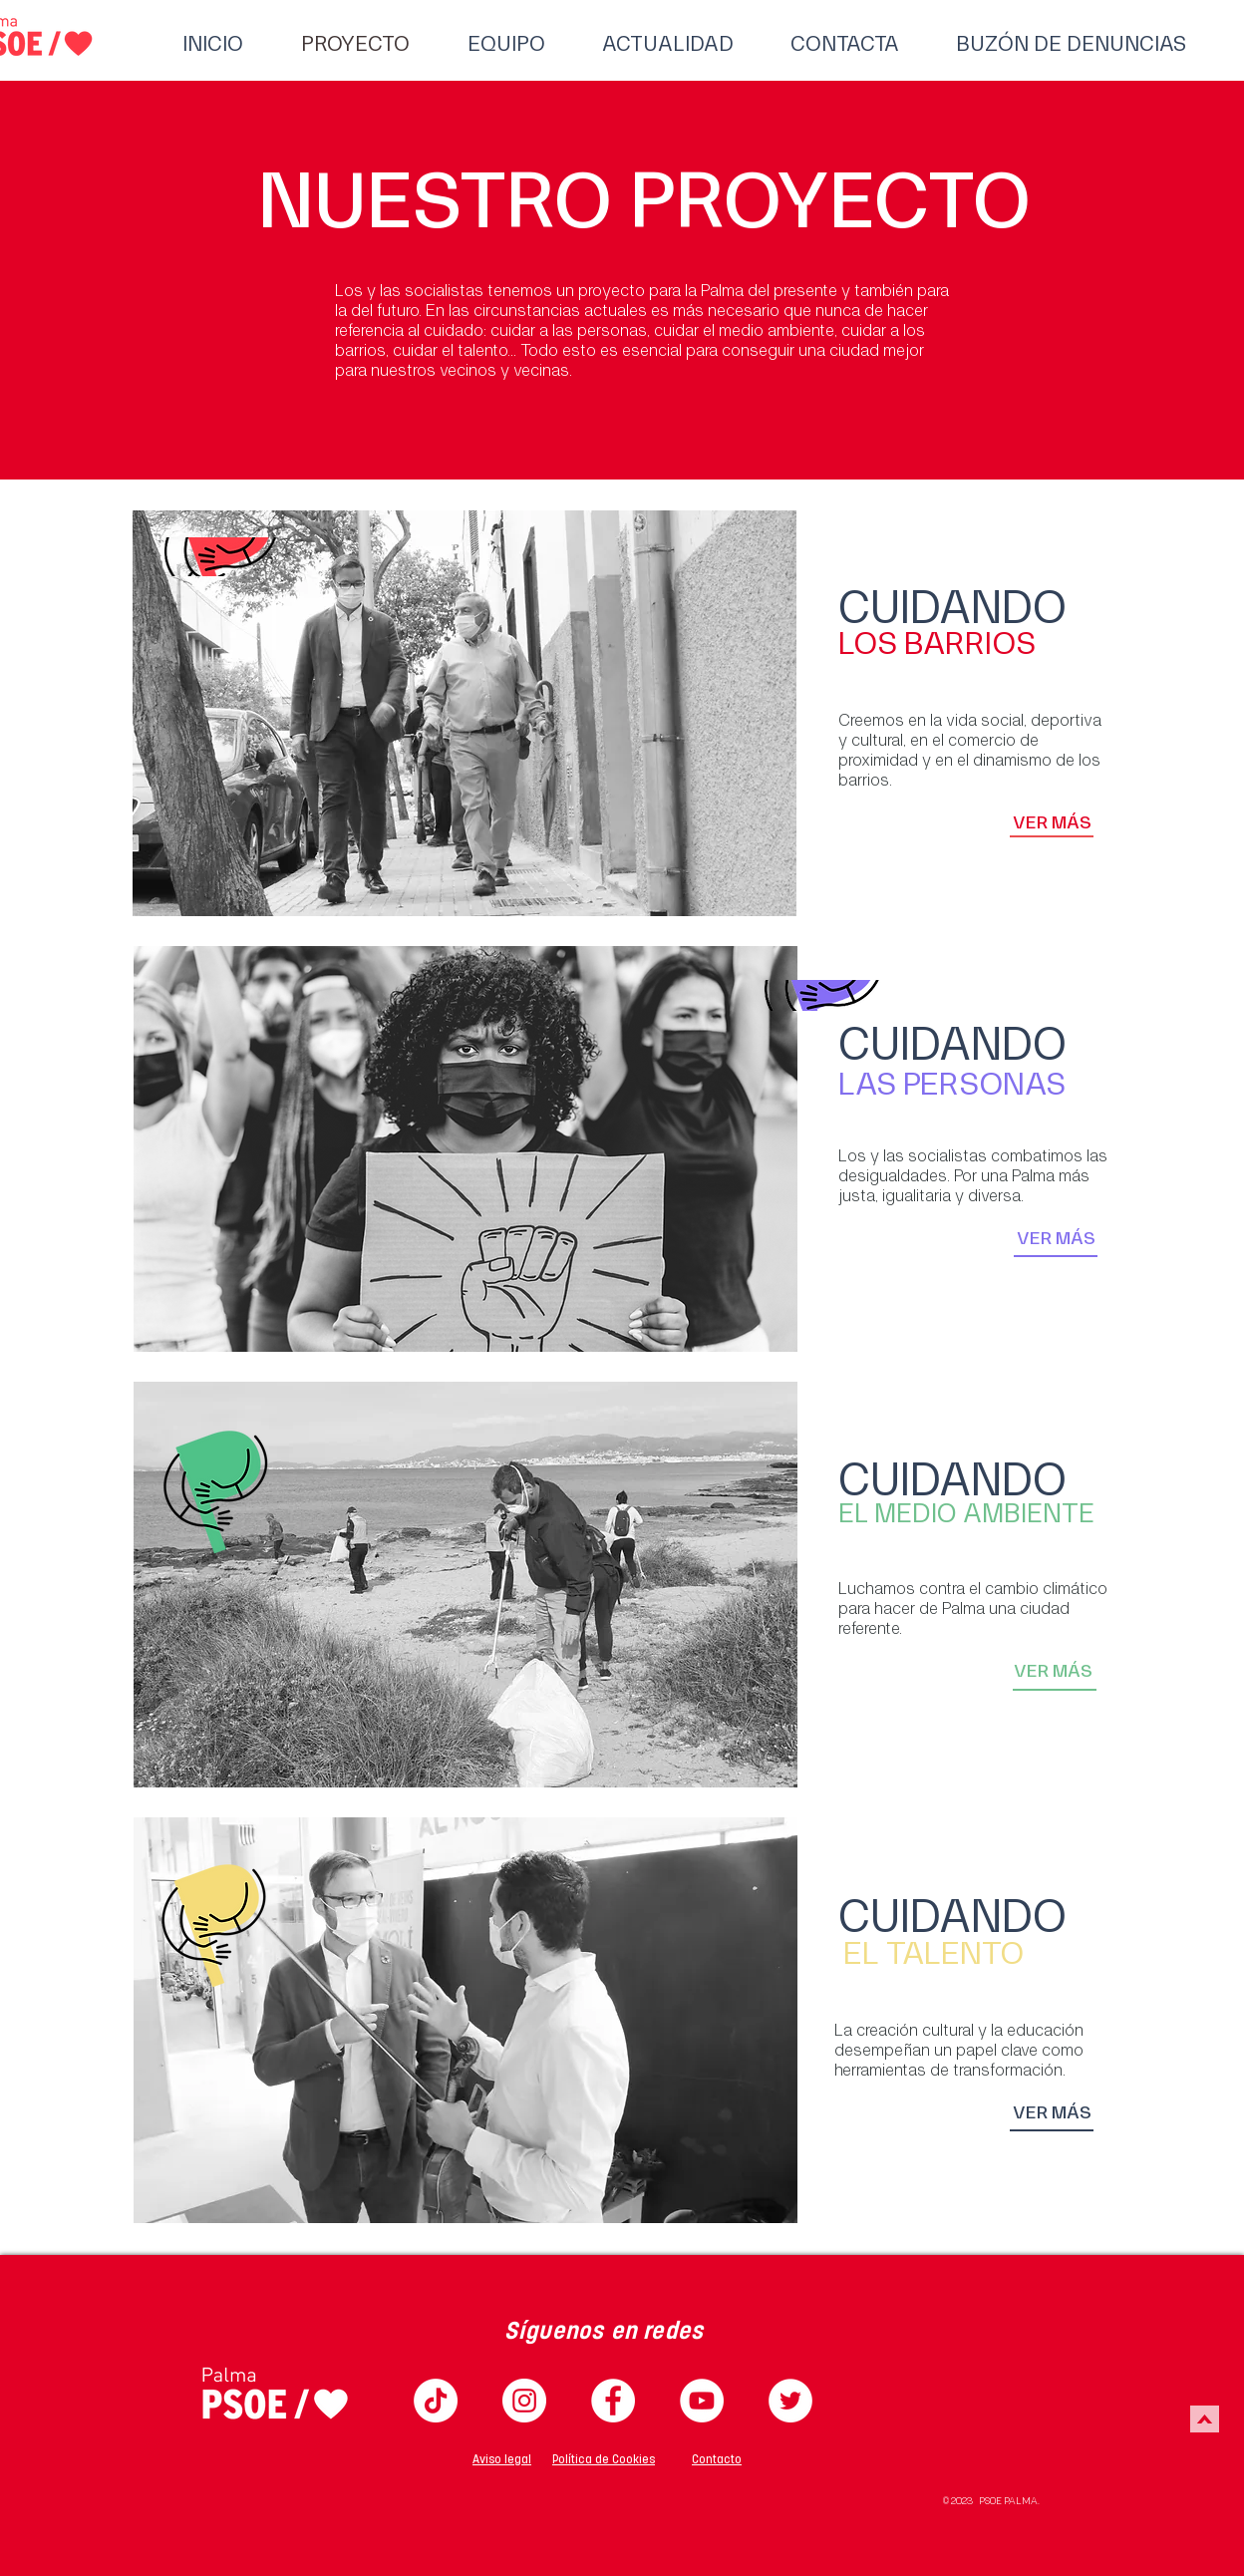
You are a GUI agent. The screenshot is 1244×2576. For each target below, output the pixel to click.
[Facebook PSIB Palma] (613, 2400)
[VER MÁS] (1052, 822)
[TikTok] (436, 2400)
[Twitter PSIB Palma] (790, 2400)
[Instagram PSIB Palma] (524, 2400)
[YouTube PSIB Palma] (702, 2400)
